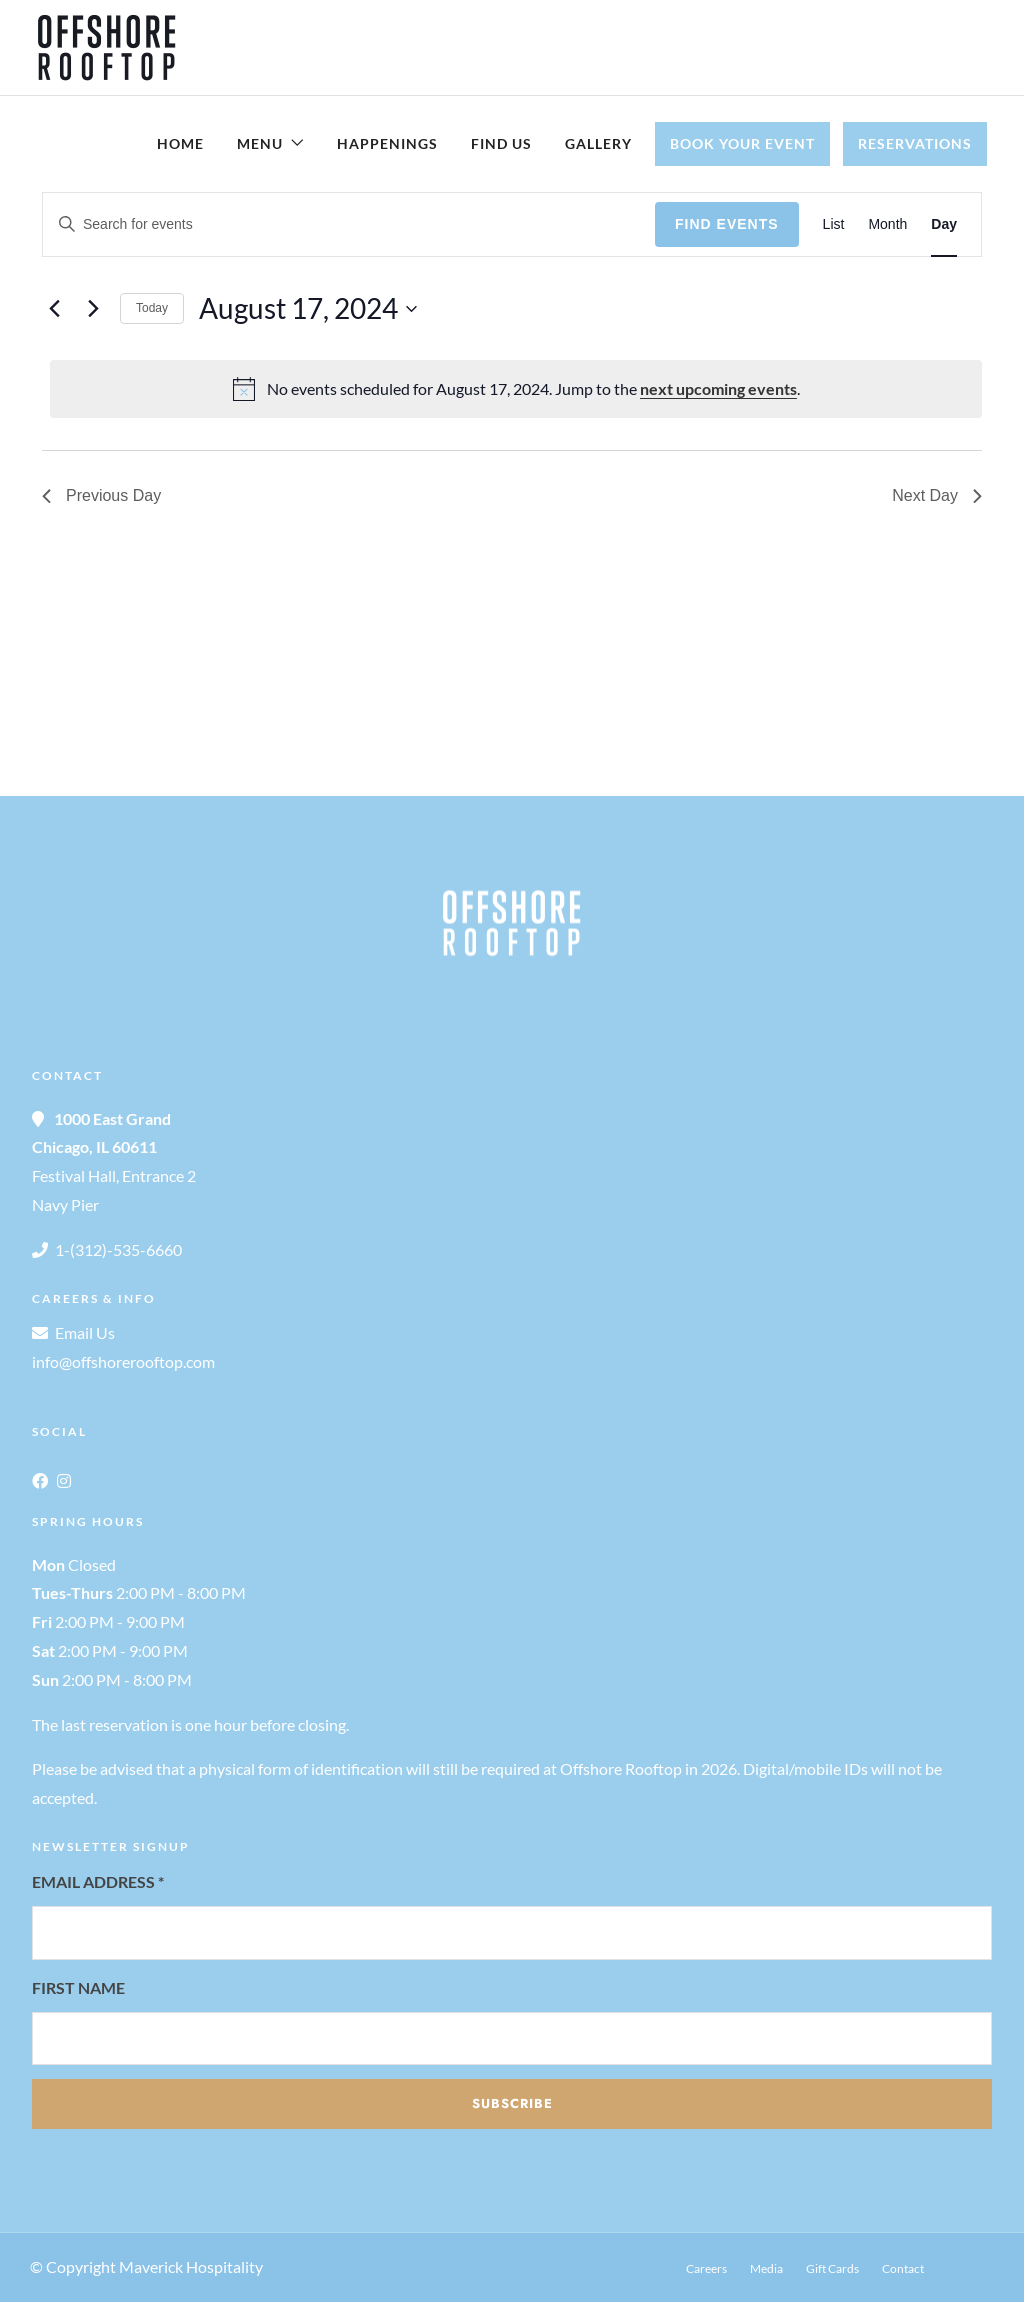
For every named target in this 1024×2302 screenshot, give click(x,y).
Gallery (598, 143)
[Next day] (93, 309)
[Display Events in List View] (834, 224)
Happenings (387, 143)
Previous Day (101, 495)
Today (152, 308)
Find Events (727, 224)
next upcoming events (718, 388)
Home (180, 143)
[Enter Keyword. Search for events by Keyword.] (349, 224)
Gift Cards (832, 2268)
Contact (903, 2268)
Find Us (501, 143)
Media (766, 2268)
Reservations (915, 143)
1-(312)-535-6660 (118, 1249)
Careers (706, 2268)
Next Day (937, 495)
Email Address (98, 1881)
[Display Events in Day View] (944, 224)
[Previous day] (54, 309)
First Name (78, 1987)
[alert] (516, 389)
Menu (260, 143)
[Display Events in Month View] (887, 224)
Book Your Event (742, 143)
